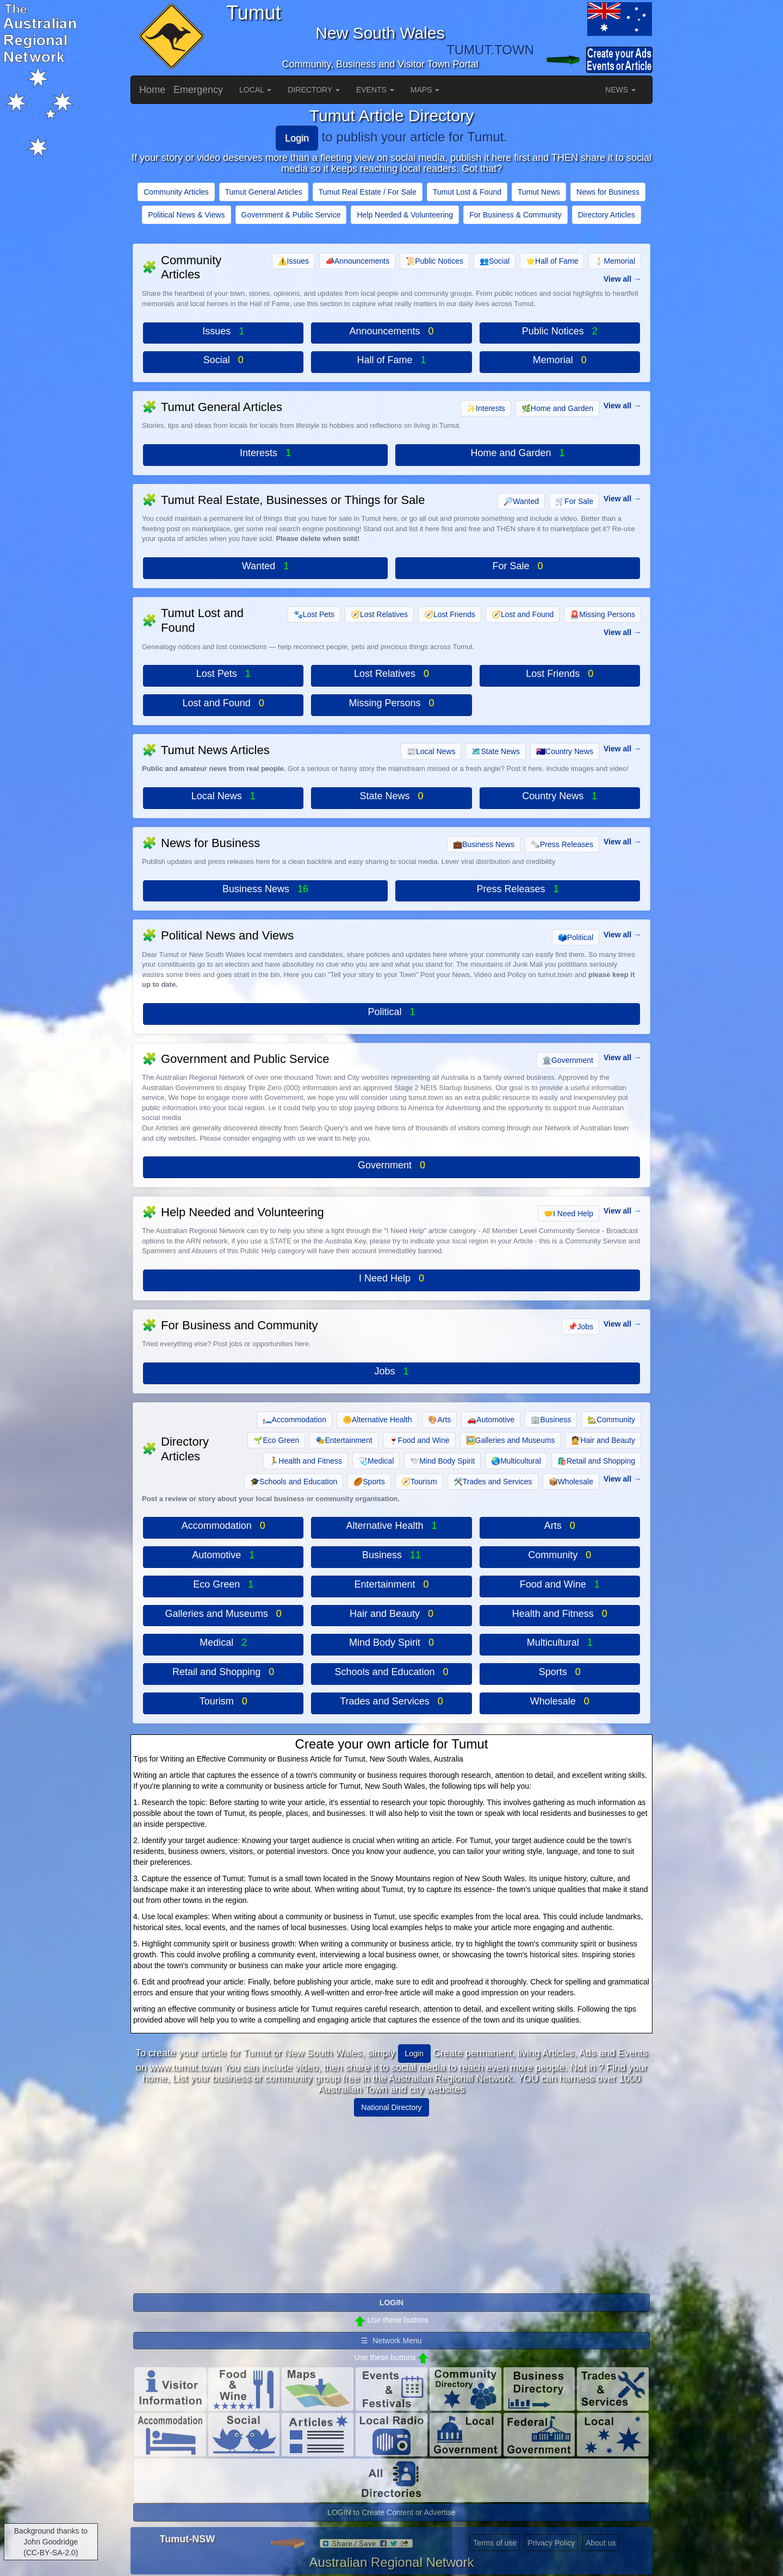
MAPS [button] (425, 89)
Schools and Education (293, 1481)
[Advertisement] (391, 2201)
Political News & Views (186, 214)
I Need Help (568, 1213)
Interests (486, 408)
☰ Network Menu (391, 2340)
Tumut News (539, 192)
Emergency (198, 89)
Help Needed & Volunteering (405, 214)
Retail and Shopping (596, 1461)
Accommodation (294, 1419)
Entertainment (343, 1440)
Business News (483, 844)
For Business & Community (515, 214)
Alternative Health (377, 1419)
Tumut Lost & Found (467, 192)
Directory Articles (606, 214)
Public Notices (434, 261)
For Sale (574, 501)
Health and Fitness (305, 1461)
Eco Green (276, 1440)
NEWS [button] (620, 89)
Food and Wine (419, 1440)
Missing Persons (602, 614)
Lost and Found (523, 614)
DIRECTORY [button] (314, 89)
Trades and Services (492, 1481)
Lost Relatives (379, 614)
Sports (368, 1481)
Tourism (419, 1481)
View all (617, 279)
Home (152, 89)
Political (575, 937)
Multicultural (516, 1461)
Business (551, 1419)
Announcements (357, 261)
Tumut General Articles (263, 192)
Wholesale (571, 1481)
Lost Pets (314, 614)
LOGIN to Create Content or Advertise (391, 2512)
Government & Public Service (291, 214)
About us (601, 2542)
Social (494, 261)
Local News (431, 751)
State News (495, 751)
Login (297, 138)
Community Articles (176, 192)
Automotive (490, 1419)
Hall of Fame (552, 261)
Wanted (521, 501)
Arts (439, 1419)
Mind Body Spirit (442, 1461)
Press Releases (562, 844)
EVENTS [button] (375, 89)
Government (567, 1060)
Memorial (614, 261)
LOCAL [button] (255, 89)
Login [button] (414, 2053)
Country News (564, 751)
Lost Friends (449, 614)
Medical (376, 1461)
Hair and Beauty (603, 1440)
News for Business (607, 192)
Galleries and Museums (510, 1440)
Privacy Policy (551, 2542)
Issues (293, 261)
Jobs (580, 1326)
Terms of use (495, 2542)
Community (611, 1419)
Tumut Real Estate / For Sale (368, 192)
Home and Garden (557, 408)
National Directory (391, 2107)
